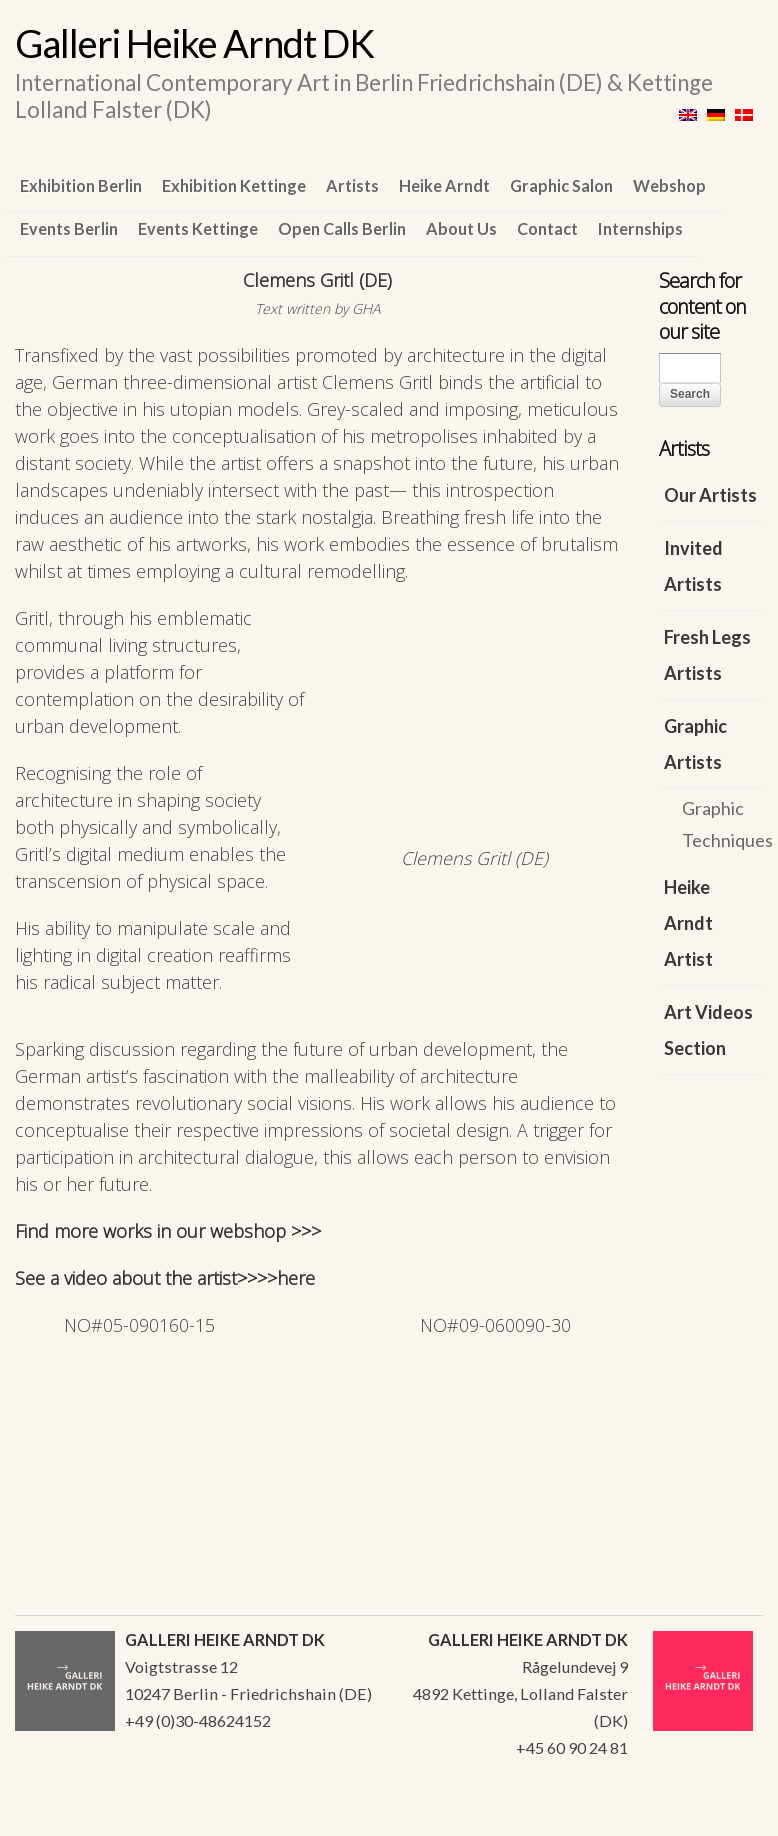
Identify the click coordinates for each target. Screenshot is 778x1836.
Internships (640, 228)
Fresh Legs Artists (707, 655)
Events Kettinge (198, 228)
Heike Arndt (444, 185)
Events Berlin (69, 228)
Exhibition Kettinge (234, 185)
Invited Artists (693, 566)
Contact (547, 228)
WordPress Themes (725, 1815)
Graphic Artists (695, 744)
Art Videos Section (708, 1030)
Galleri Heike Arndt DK (194, 43)
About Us (461, 228)
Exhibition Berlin (81, 185)
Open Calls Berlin (342, 228)
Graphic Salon (561, 185)
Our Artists (710, 495)
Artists (352, 185)
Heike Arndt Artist (688, 923)
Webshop (669, 185)
